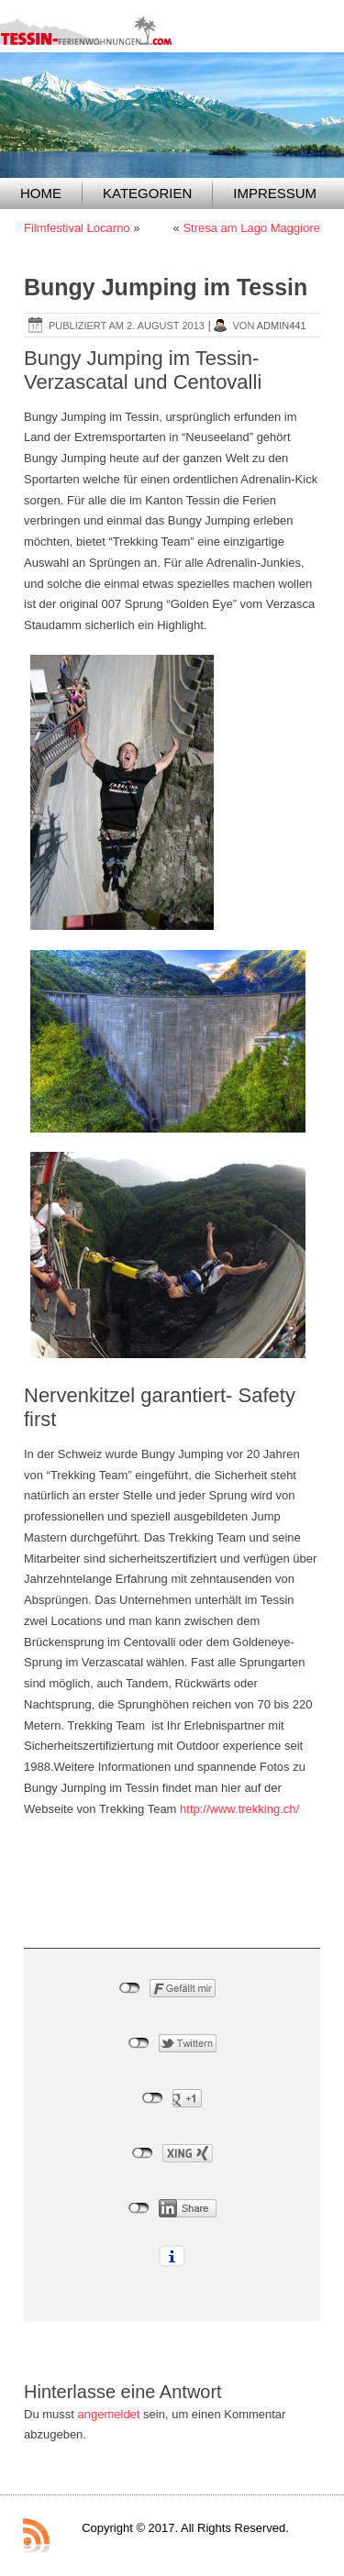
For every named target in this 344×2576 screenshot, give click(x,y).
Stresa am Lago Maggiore (251, 228)
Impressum (274, 193)
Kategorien (147, 193)
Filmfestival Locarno (77, 228)
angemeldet (109, 2414)
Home (40, 193)
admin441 (281, 325)
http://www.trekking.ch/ (239, 1809)
